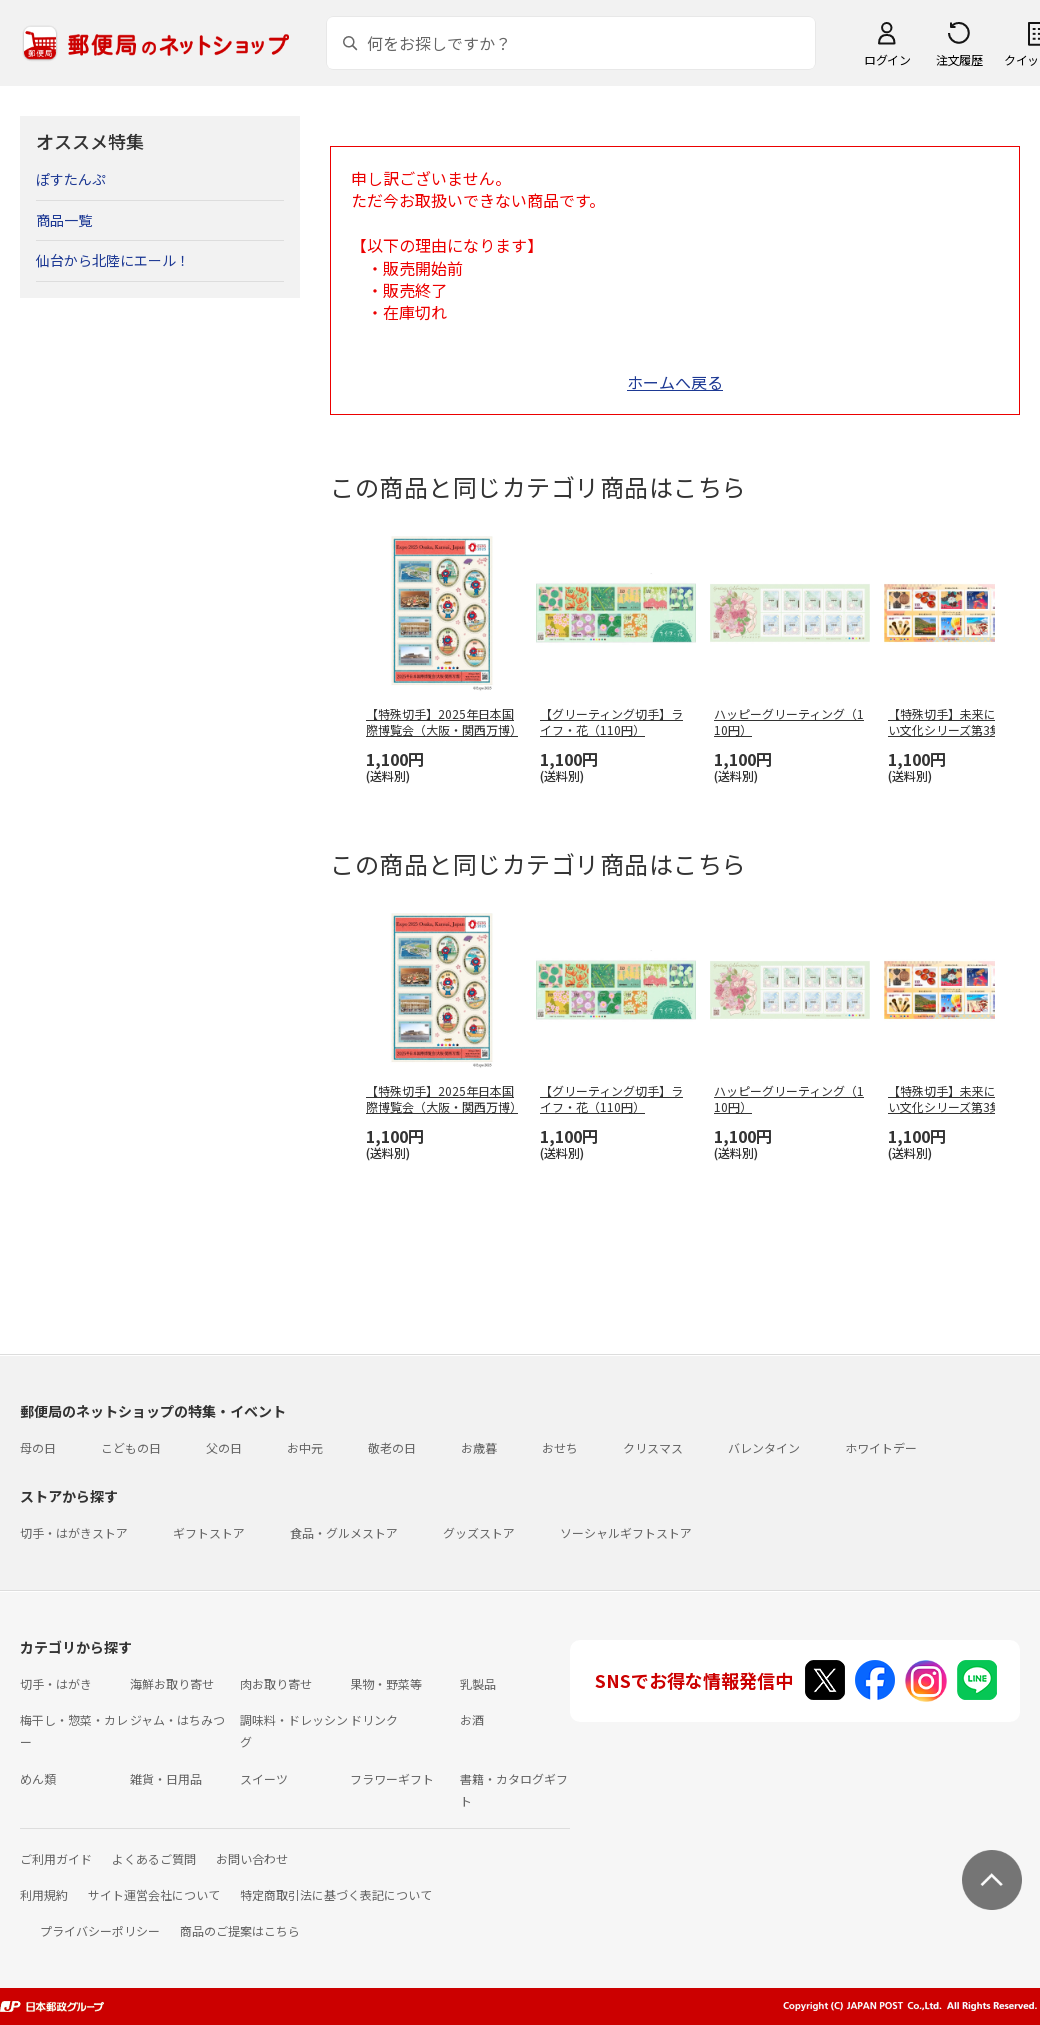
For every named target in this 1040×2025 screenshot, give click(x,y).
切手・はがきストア (74, 1532)
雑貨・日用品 (166, 1778)
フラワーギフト (392, 1778)
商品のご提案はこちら (240, 1930)
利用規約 (44, 1894)
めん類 (38, 1778)
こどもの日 (131, 1447)
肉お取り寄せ (276, 1683)
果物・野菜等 (386, 1683)
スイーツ (264, 1778)
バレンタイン (764, 1447)
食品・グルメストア (344, 1532)
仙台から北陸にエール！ (113, 260)
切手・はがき (56, 1683)
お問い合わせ (252, 1858)
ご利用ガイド (56, 1858)
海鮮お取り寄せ (172, 1683)
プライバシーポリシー (100, 1930)
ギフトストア (209, 1532)
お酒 (472, 1719)
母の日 (38, 1447)
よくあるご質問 (154, 1858)
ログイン (887, 59)
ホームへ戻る (675, 382)
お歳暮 (479, 1447)
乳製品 (478, 1683)
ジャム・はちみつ (177, 1719)
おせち (560, 1447)
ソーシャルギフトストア (626, 1532)
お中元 (305, 1447)
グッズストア (479, 1532)
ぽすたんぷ (71, 179)
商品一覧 (64, 220)
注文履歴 (959, 59)
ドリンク (374, 1719)
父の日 (224, 1447)
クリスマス (653, 1447)
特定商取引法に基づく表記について (336, 1894)
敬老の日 (392, 1447)
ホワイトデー (881, 1447)
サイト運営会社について (154, 1894)
